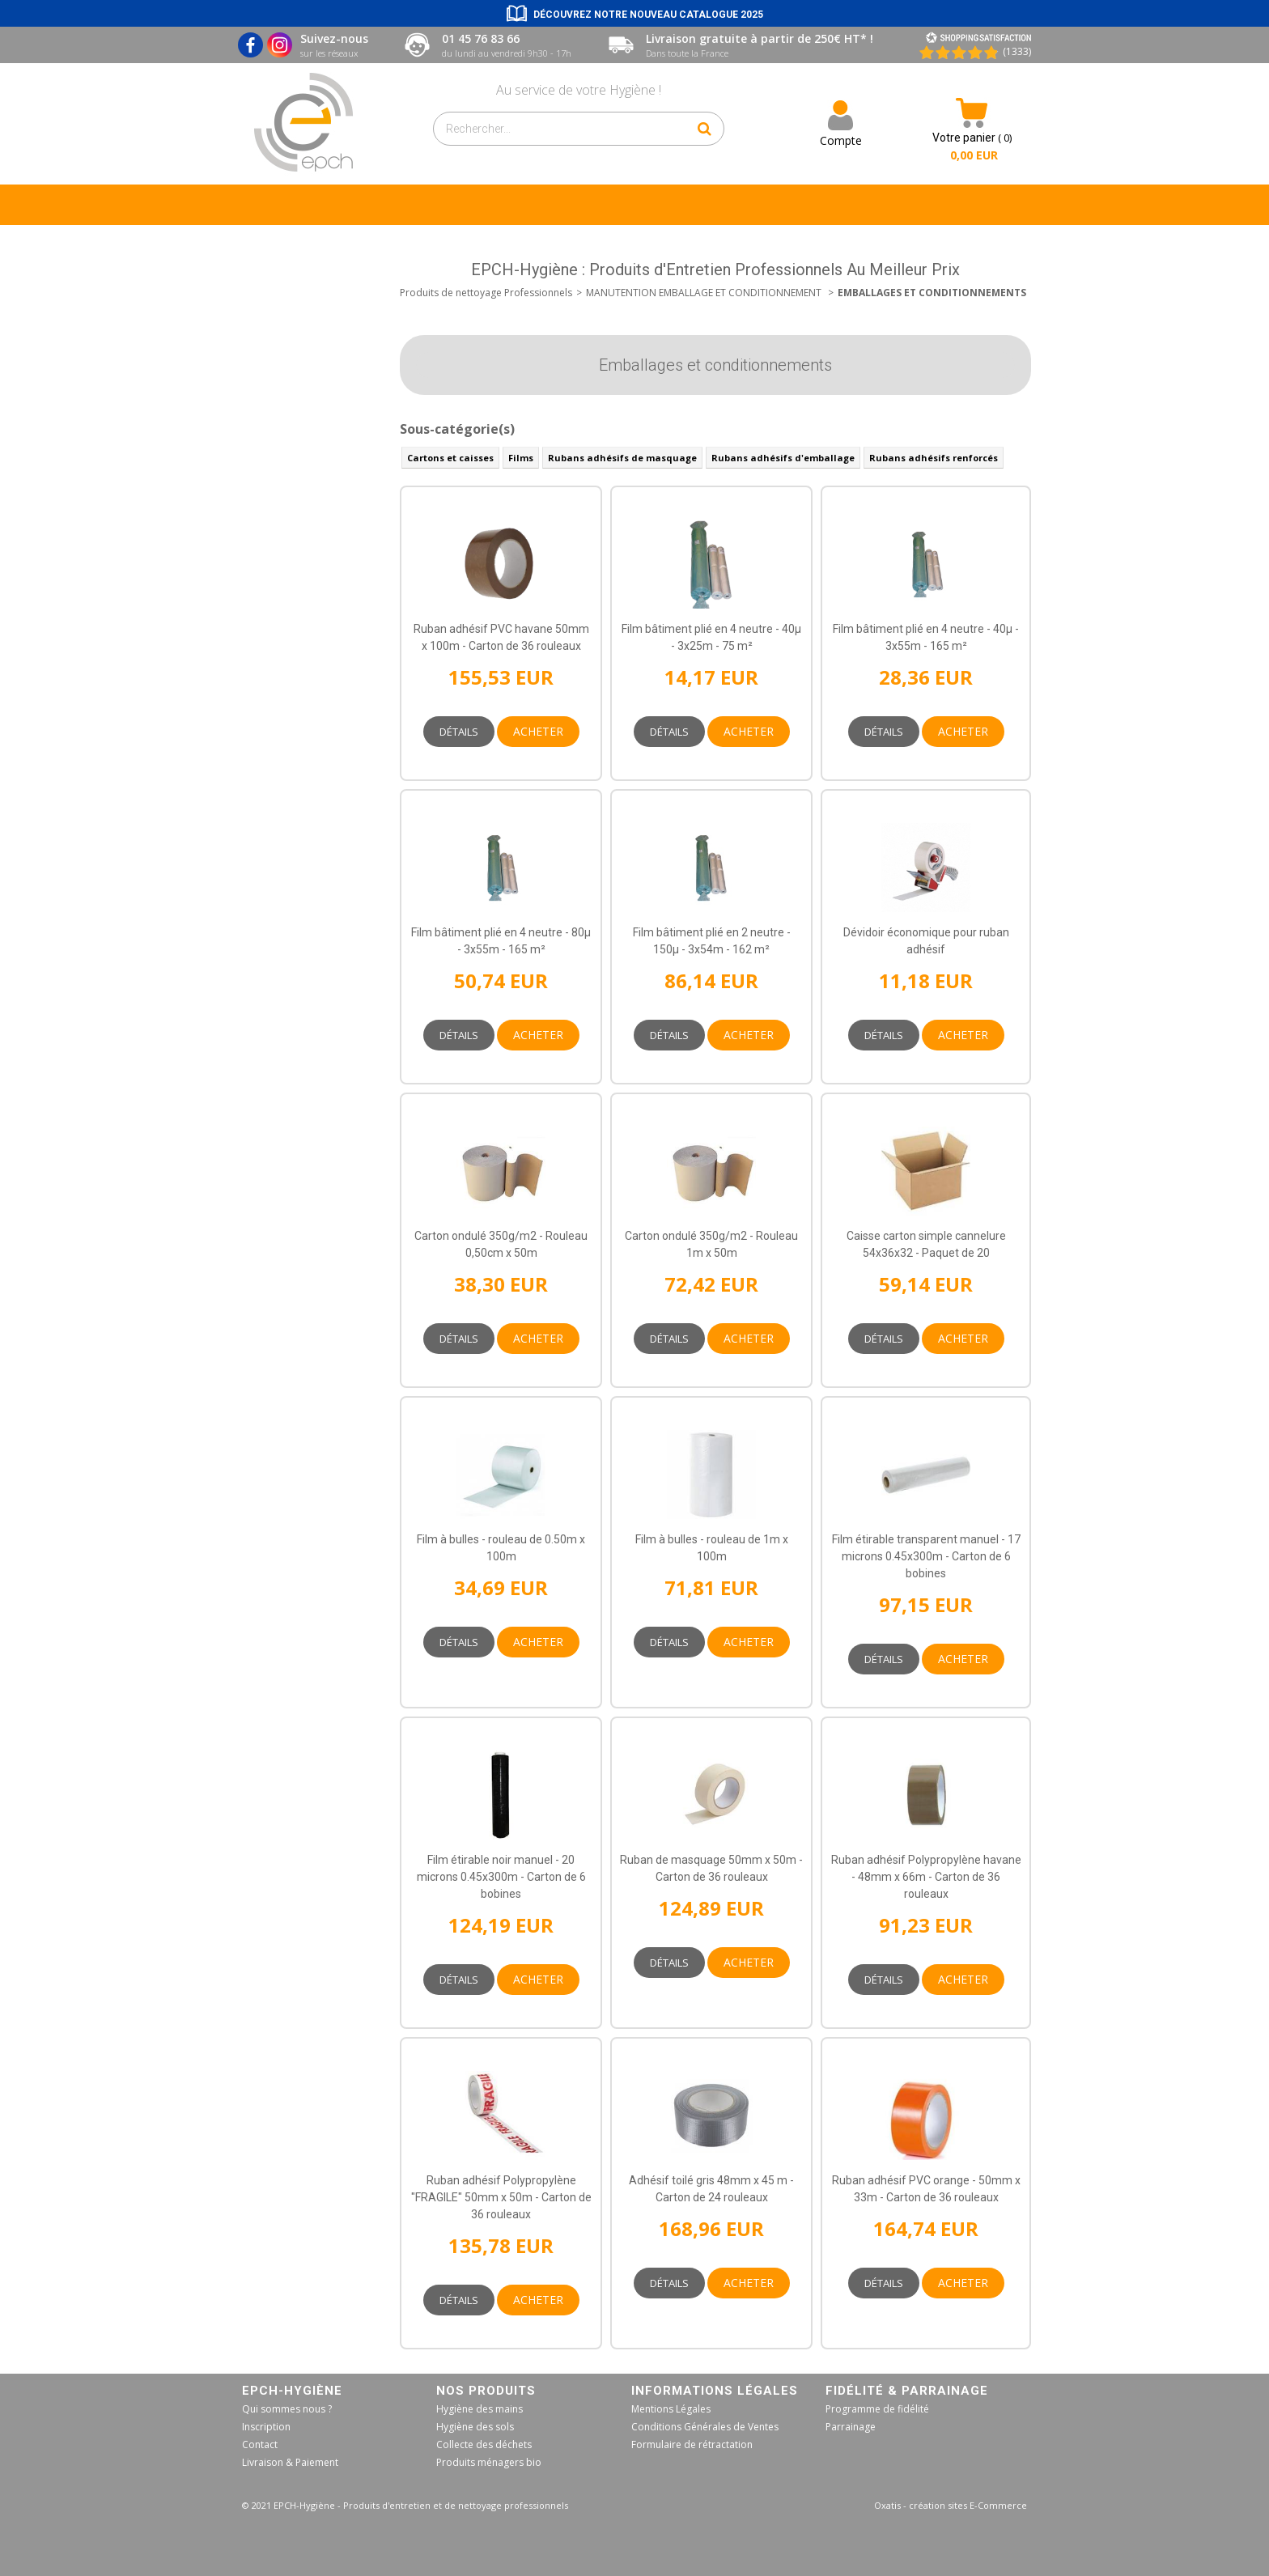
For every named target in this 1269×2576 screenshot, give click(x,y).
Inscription (266, 2427)
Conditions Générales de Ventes (705, 2427)
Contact (260, 2444)
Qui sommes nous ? (287, 2409)
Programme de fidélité (877, 2409)
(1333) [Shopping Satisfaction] (1017, 51)
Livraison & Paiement (290, 2462)
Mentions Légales (671, 2409)
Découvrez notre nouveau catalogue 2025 (648, 14)
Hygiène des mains (479, 2409)
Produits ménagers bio (488, 2462)
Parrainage (850, 2427)
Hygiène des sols (475, 2427)
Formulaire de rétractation (692, 2444)
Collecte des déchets (484, 2444)
